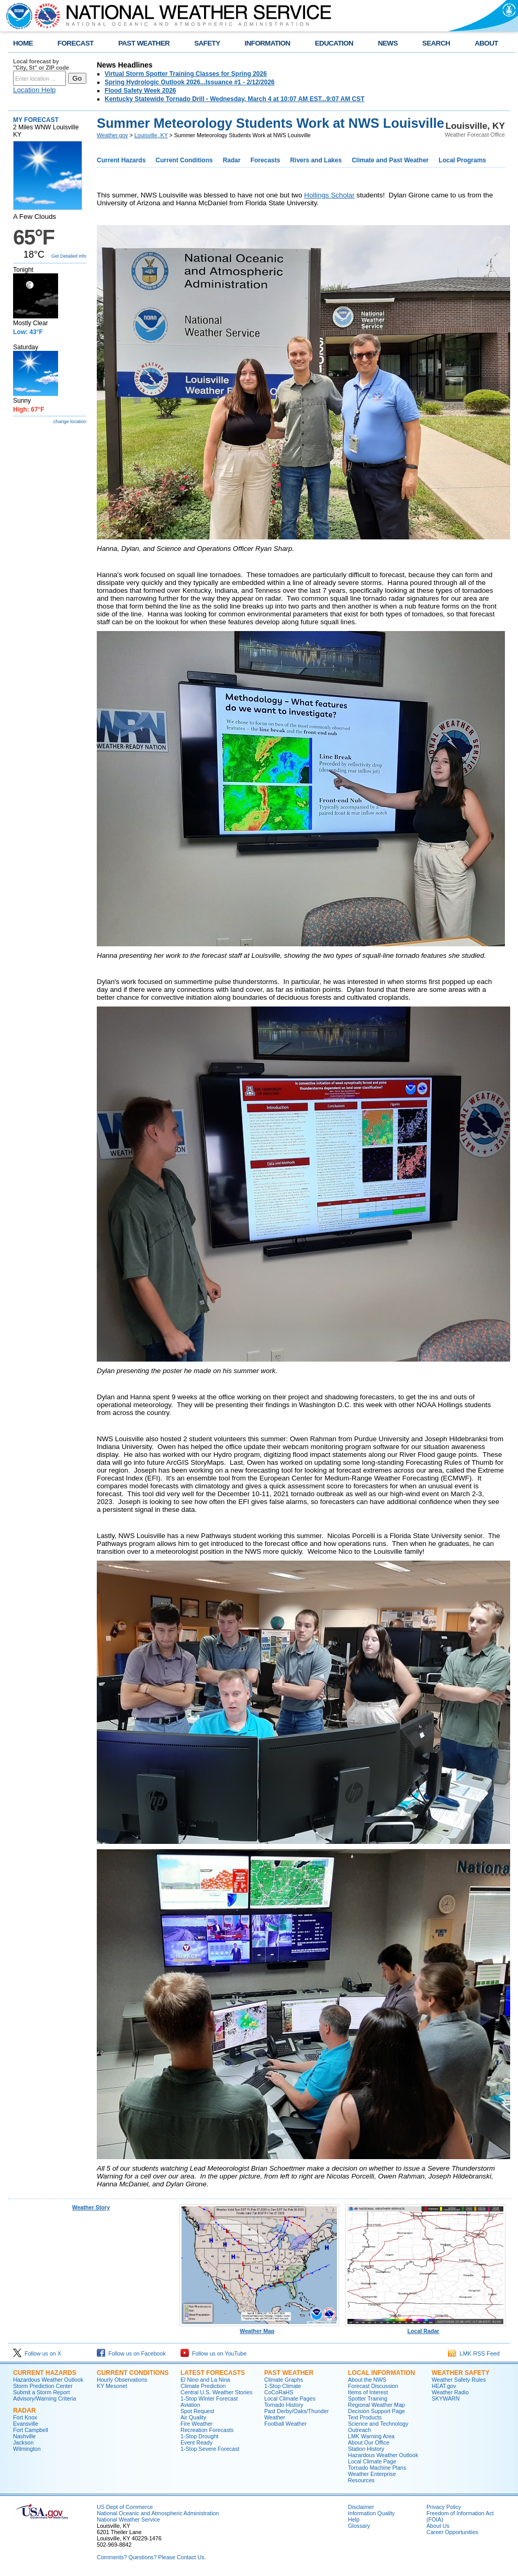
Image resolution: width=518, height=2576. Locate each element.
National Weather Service (128, 2519)
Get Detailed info (68, 256)
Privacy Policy (443, 2507)
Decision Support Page (376, 2411)
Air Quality (193, 2417)
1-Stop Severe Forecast (210, 2449)
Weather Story (91, 2207)
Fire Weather (196, 2423)
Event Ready (196, 2442)
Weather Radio (450, 2392)
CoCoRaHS (279, 2392)
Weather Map (259, 2328)
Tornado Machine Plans (377, 2467)
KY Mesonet (112, 2386)
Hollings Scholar (329, 195)
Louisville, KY (151, 135)
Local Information (381, 2372)
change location (69, 421)
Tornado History (283, 2405)
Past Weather (288, 2372)
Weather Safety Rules (459, 2379)
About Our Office (368, 2442)
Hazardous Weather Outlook (48, 2379)
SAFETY (207, 43)
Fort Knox (25, 2417)
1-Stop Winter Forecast (209, 2398)
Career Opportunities (452, 2532)
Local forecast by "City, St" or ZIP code (41, 64)
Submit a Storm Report (41, 2392)
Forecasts (265, 160)
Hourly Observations (122, 2379)
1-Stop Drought (199, 2436)
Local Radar (425, 2328)
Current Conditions (183, 160)
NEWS (388, 43)
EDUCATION (334, 43)
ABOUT (486, 43)
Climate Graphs (283, 2379)
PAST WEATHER (144, 43)
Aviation (190, 2405)
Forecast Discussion (373, 2386)
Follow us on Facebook (131, 2353)
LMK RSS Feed (474, 2353)
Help (353, 2519)
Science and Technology (378, 2423)
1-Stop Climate (282, 2386)
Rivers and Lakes (316, 160)
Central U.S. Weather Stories (216, 2392)
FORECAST (76, 43)
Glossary (359, 2526)
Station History (366, 2449)
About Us (437, 2526)
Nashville (24, 2436)
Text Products (365, 2417)
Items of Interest (368, 2392)
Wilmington (27, 2449)
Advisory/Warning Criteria (44, 2398)
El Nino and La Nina (205, 2379)
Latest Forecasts (213, 2372)
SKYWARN (445, 2398)
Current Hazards (121, 160)
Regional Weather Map (376, 2405)
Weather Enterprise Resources (372, 2477)
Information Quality (371, 2513)
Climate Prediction (203, 2386)
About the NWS (367, 2379)
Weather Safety (460, 2372)
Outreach (359, 2430)
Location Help (34, 90)
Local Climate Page (372, 2461)
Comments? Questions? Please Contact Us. (151, 2557)
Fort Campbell (30, 2430)
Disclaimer (361, 2507)
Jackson (23, 2442)
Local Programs (462, 160)
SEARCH (436, 43)
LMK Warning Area (371, 2436)
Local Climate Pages (290, 2398)
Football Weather (285, 2423)
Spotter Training (367, 2398)
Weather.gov (112, 135)
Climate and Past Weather (390, 160)
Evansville (25, 2423)
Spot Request (198, 2411)
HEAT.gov (444, 2386)
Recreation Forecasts (207, 2430)
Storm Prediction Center (43, 2386)
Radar (232, 160)
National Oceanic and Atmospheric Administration (158, 2513)
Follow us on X (37, 2353)
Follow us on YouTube (213, 2353)
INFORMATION (267, 43)
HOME (23, 43)
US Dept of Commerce (125, 2507)
